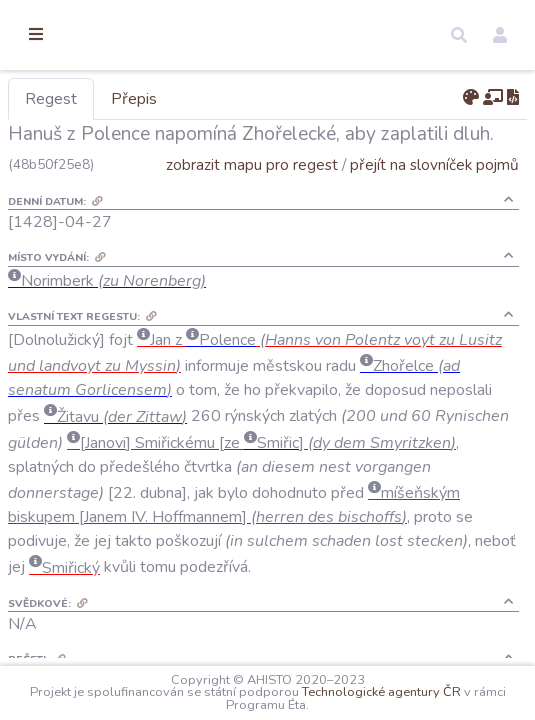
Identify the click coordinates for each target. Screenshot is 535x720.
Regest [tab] (155, 99)
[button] (459, 35)
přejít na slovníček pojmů (434, 193)
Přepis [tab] (238, 99)
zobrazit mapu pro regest (252, 193)
